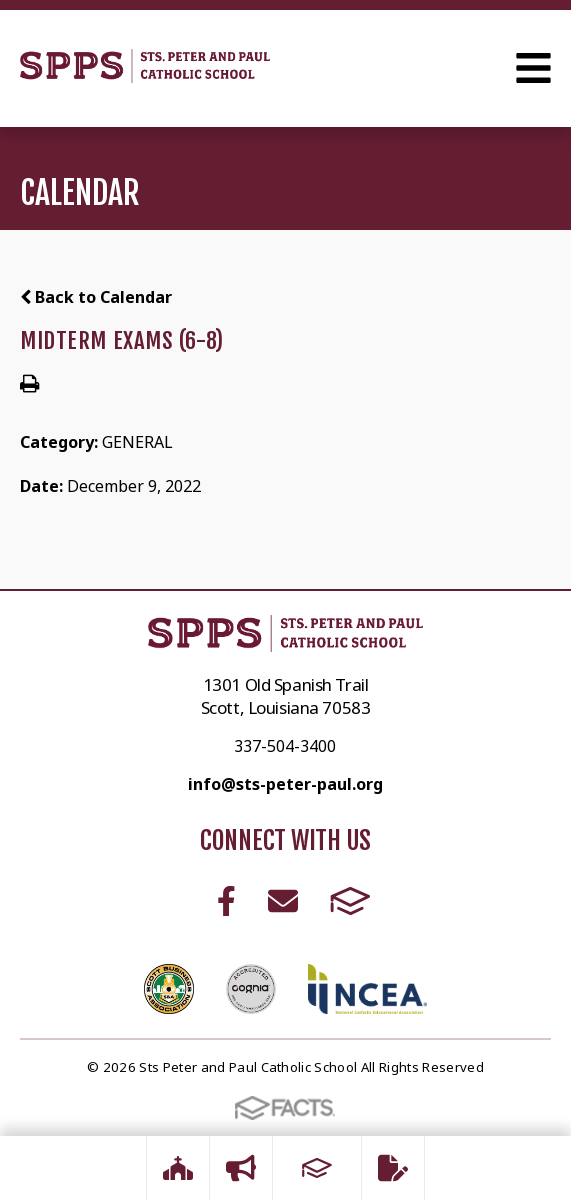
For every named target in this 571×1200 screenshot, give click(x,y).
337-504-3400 (285, 746)
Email (283, 901)
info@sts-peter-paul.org (285, 784)
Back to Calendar (96, 297)
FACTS (350, 901)
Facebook (226, 901)
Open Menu (533, 68)
